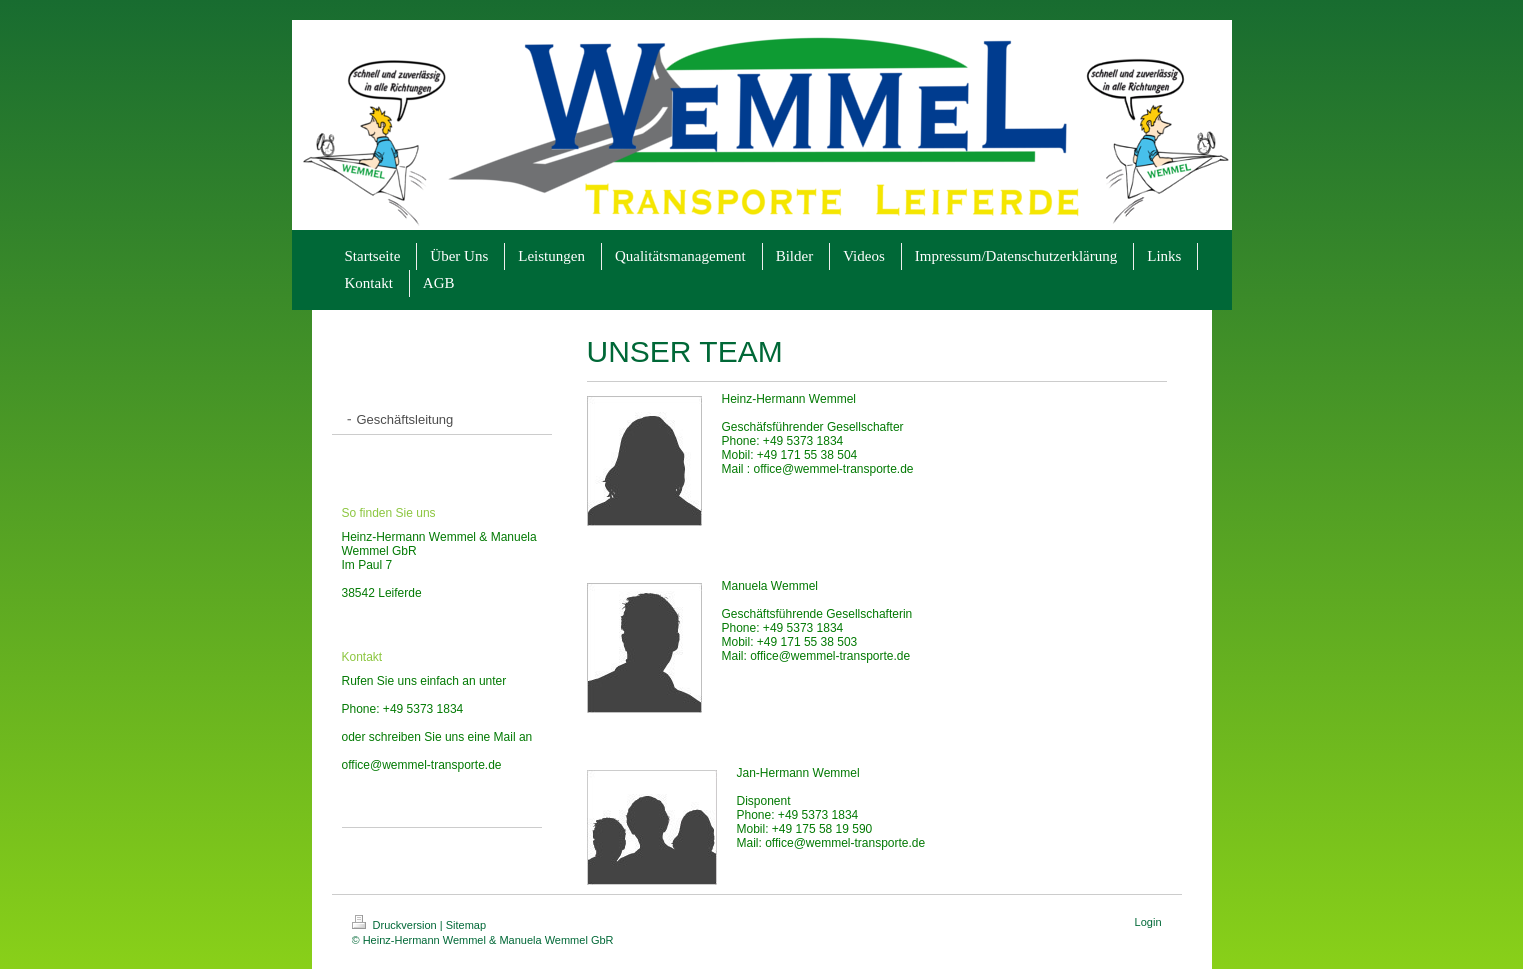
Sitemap (466, 925)
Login (1148, 922)
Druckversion (396, 925)
